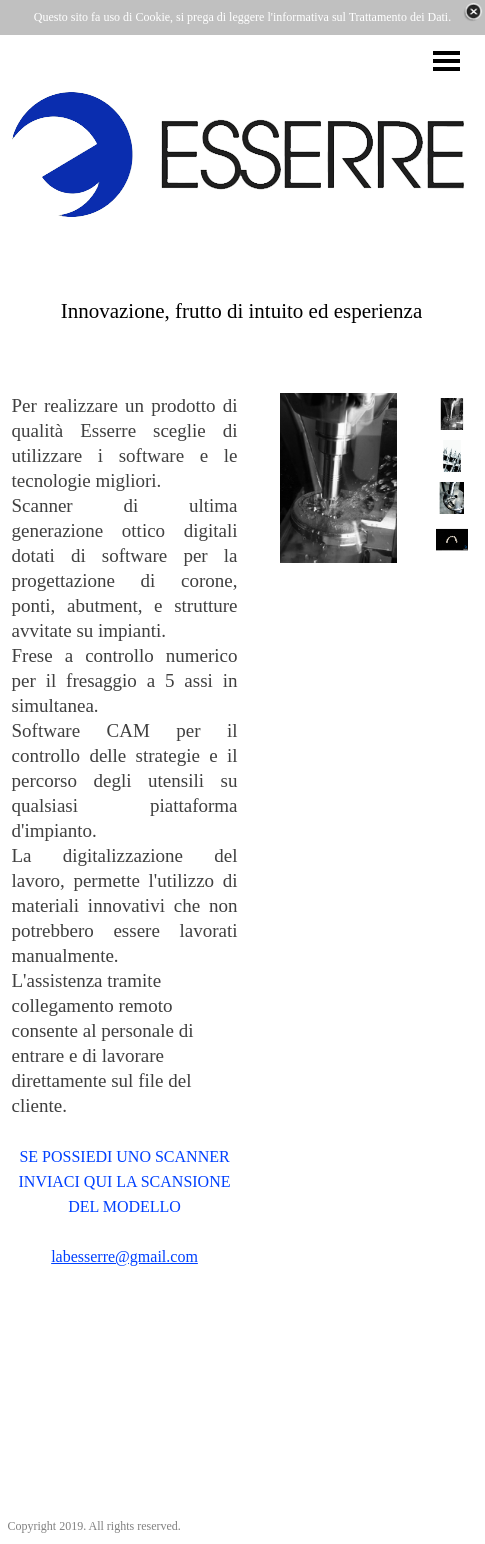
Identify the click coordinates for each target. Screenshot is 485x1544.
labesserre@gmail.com (124, 1256)
